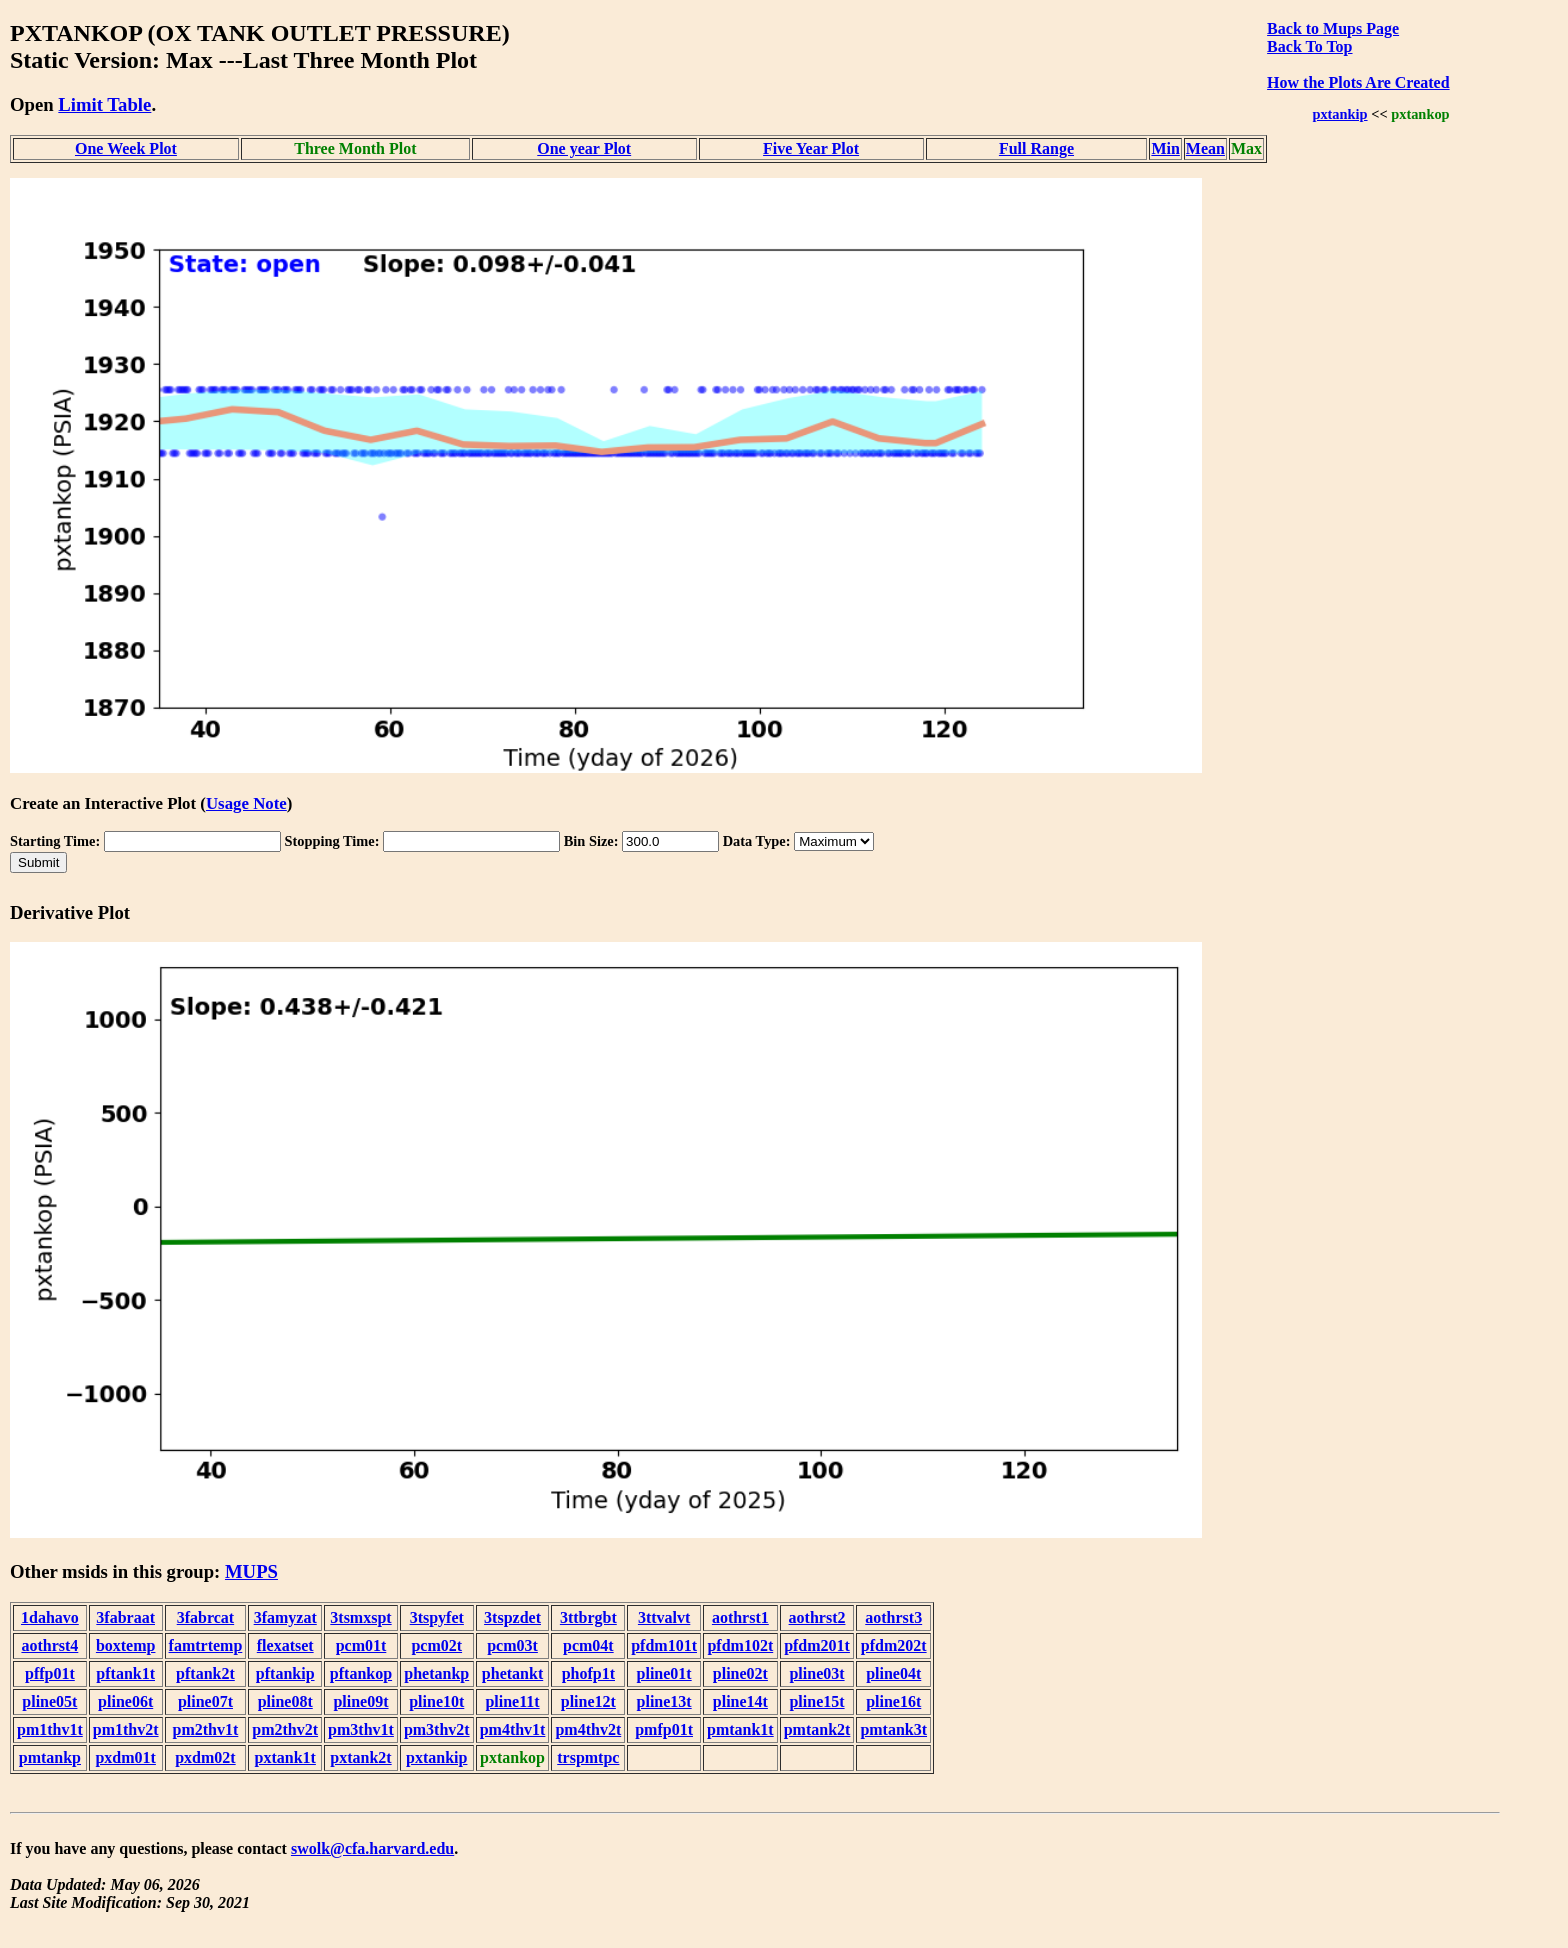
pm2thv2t (285, 1729)
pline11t (512, 1701)
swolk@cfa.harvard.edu (372, 1848)
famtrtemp (206, 1645)
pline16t (893, 1701)
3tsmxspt (360, 1617)
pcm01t (361, 1645)
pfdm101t (664, 1645)
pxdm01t (125, 1757)
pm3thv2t (437, 1729)
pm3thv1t (361, 1729)
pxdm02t (205, 1757)
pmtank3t (893, 1729)
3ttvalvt (664, 1617)
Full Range (1036, 148)
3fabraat (125, 1617)
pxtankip (1339, 114)
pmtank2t (817, 1729)
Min (1165, 148)
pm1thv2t (126, 1729)
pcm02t (436, 1645)
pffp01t (50, 1673)
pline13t (664, 1701)
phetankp (436, 1673)
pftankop (361, 1673)
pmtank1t (740, 1729)
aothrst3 (893, 1617)
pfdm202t (894, 1645)
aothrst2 (817, 1617)
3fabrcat (205, 1617)
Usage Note (246, 803)
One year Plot (584, 148)
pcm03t (512, 1645)
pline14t (740, 1701)
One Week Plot (126, 148)
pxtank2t (360, 1757)
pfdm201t (817, 1645)
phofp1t (588, 1673)
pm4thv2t (588, 1729)
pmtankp (50, 1757)
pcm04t (588, 1645)
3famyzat (285, 1617)
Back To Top (1309, 46)
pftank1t (125, 1673)
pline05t (49, 1701)
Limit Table (104, 104)
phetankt (512, 1673)
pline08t (285, 1701)
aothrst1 (740, 1617)
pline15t (816, 1701)
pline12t (588, 1701)
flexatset (285, 1645)
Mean (1205, 148)
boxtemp (126, 1645)
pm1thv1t (50, 1729)
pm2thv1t (206, 1729)
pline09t (360, 1701)
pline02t (740, 1673)
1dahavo (50, 1617)
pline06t (125, 1701)
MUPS (251, 1571)
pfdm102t (740, 1645)
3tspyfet (437, 1617)
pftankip (285, 1673)
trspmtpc (588, 1757)
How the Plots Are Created (1358, 82)
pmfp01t (664, 1729)
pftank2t (205, 1673)
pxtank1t (285, 1757)
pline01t (664, 1673)
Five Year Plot (811, 148)
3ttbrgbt (588, 1617)
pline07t (205, 1701)
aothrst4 (49, 1645)
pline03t (816, 1673)
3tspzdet (512, 1617)
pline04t (893, 1673)
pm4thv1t (513, 1729)
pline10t (436, 1701)
